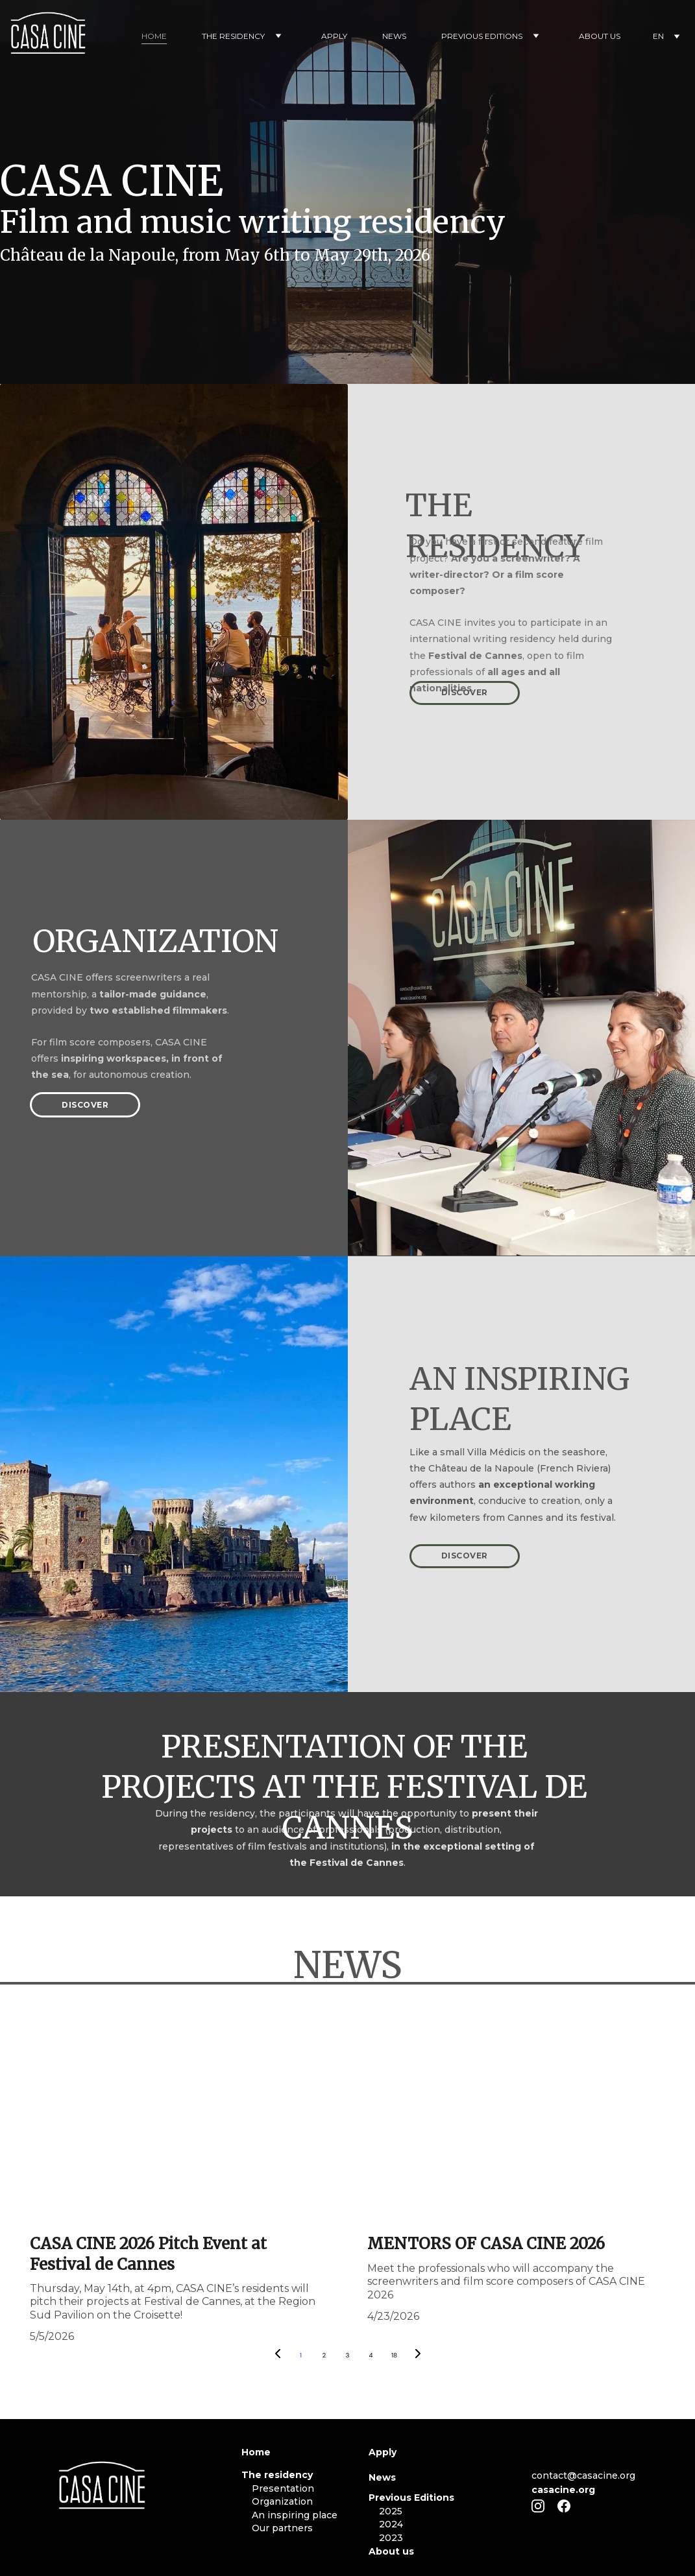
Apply (382, 2452)
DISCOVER (464, 692)
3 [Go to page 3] (348, 2355)
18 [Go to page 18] (394, 2355)
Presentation (277, 2488)
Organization (277, 2501)
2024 (391, 2524)
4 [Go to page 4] (370, 2355)
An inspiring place (289, 2515)
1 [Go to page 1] (301, 2355)
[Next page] (418, 2355)
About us (391, 2551)
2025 (390, 2511)
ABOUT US (599, 36)
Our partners (282, 2528)
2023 (391, 2538)
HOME (154, 36)
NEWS (394, 36)
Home (256, 2452)
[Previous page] (277, 2355)
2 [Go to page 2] (324, 2355)
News (382, 2477)
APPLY (334, 36)
